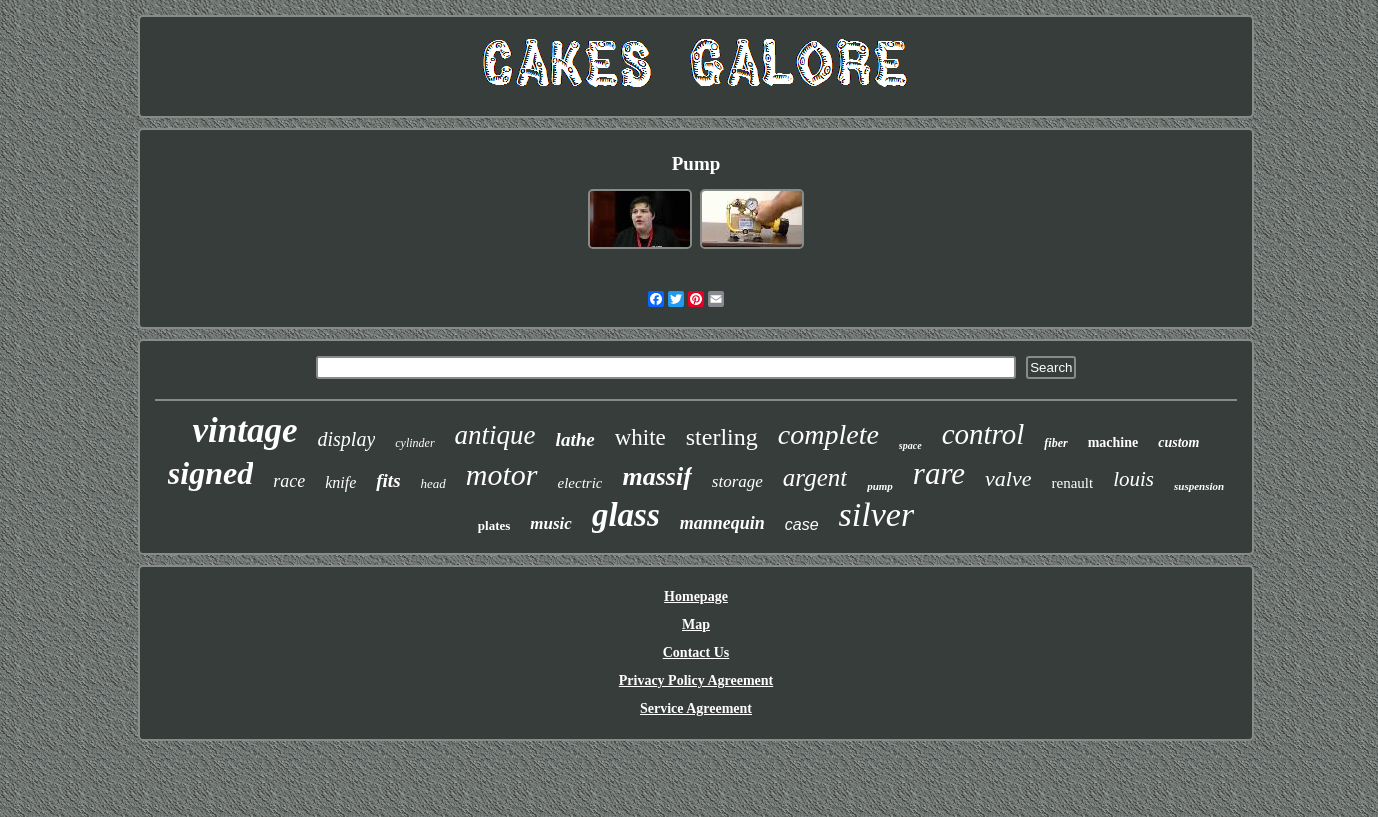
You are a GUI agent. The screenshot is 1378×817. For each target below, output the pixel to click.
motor (502, 474)
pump (880, 486)
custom (1178, 442)
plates (494, 525)
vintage (245, 430)
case (802, 524)
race (289, 481)
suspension (1199, 486)
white (640, 437)
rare (939, 473)
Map (696, 624)
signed (210, 473)
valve (1008, 478)
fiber (1055, 443)
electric (580, 483)
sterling (722, 437)
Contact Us (696, 652)
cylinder (414, 443)
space (910, 445)
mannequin (722, 523)
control (983, 434)
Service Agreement (696, 708)
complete (828, 434)
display (347, 439)
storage (737, 481)
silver (877, 514)
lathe (575, 439)
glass (626, 515)
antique (495, 435)
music (551, 523)
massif (656, 476)
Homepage (696, 596)
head (433, 483)
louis (1133, 479)
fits (388, 480)
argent (815, 477)
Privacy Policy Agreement (696, 680)
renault (1073, 483)
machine (1113, 442)
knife (340, 482)
